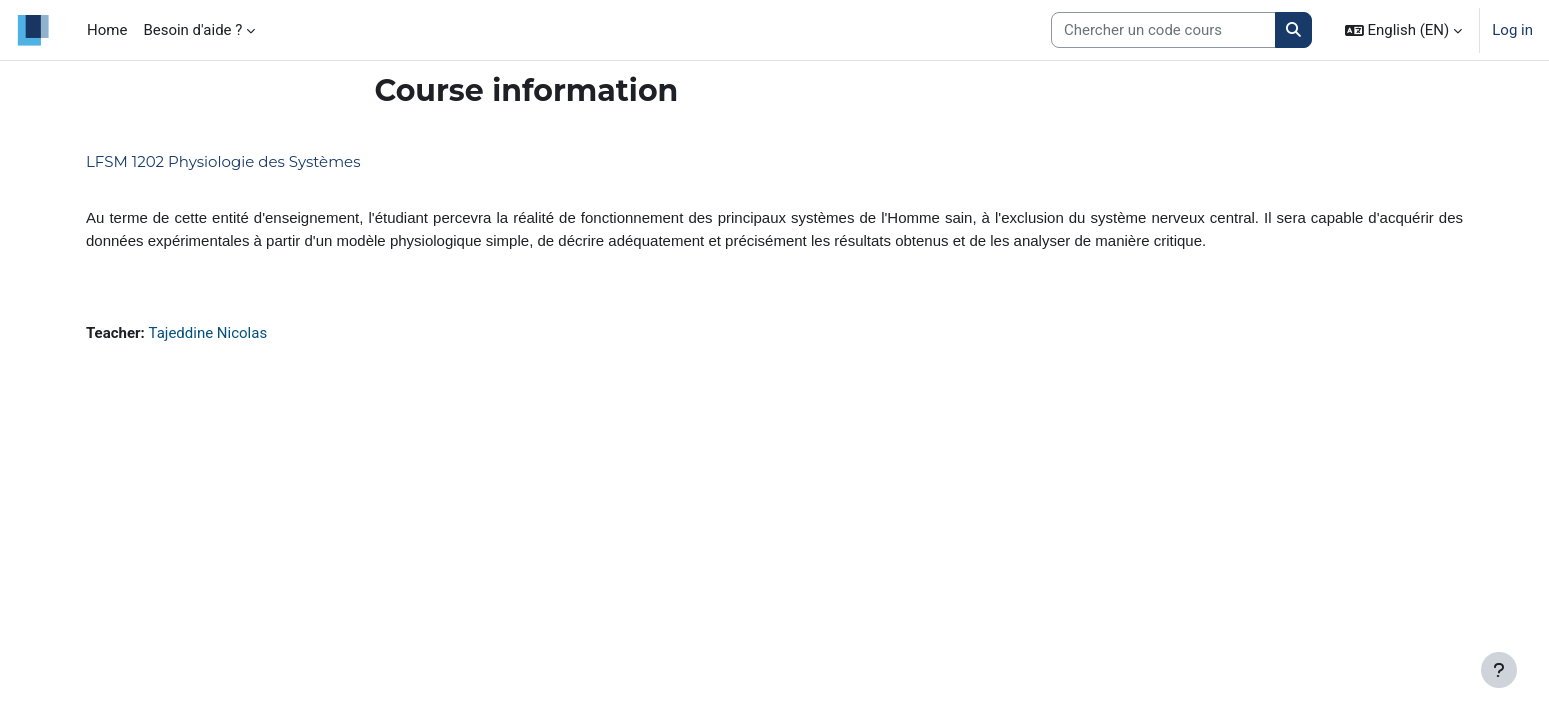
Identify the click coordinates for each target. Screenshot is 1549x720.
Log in (1512, 30)
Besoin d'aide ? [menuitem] (192, 30)
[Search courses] (1163, 30)
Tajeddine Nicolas (208, 333)
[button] (1404, 30)
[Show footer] (1499, 670)
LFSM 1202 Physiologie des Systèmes (223, 161)
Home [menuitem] (107, 30)
